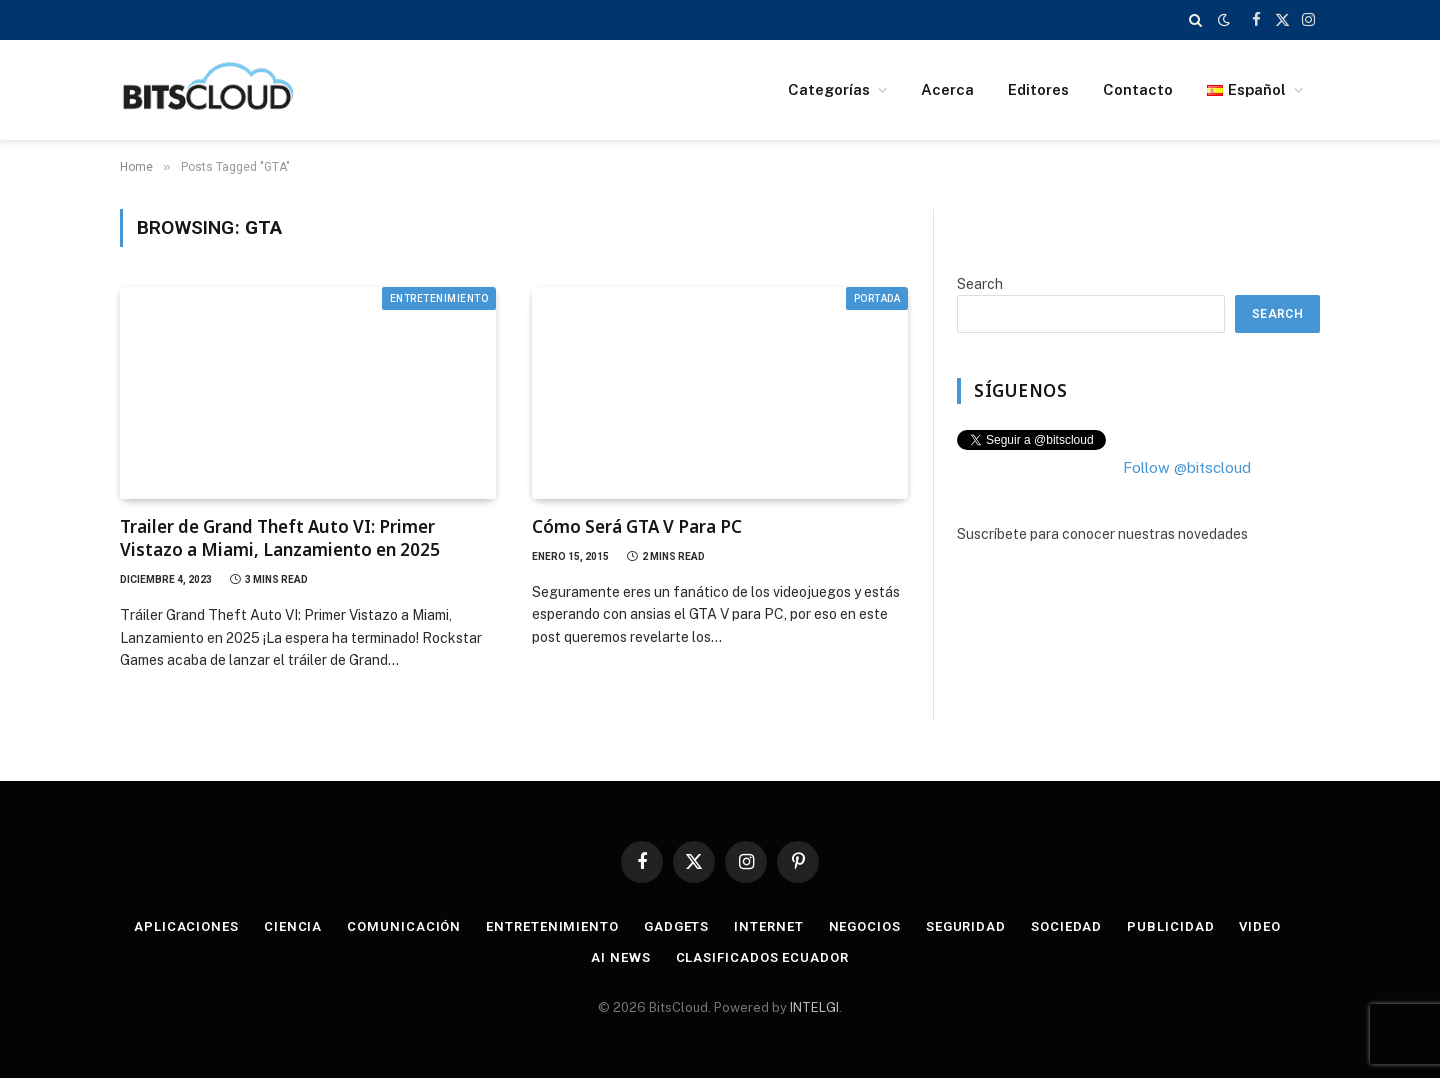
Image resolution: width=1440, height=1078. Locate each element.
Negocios (865, 926)
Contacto (1138, 89)
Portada (877, 298)
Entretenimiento (439, 298)
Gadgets (676, 926)
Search (980, 284)
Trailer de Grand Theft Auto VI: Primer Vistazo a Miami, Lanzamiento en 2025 (280, 538)
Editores (1038, 89)
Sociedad (1066, 926)
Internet (768, 926)
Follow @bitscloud (1187, 467)
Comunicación (404, 926)
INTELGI (814, 1007)
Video (1260, 926)
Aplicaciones (186, 926)
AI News (620, 957)
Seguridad (966, 926)
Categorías (829, 89)
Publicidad (1170, 926)
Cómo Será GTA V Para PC (637, 526)
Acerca (947, 89)
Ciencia (293, 926)
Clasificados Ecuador (762, 957)
